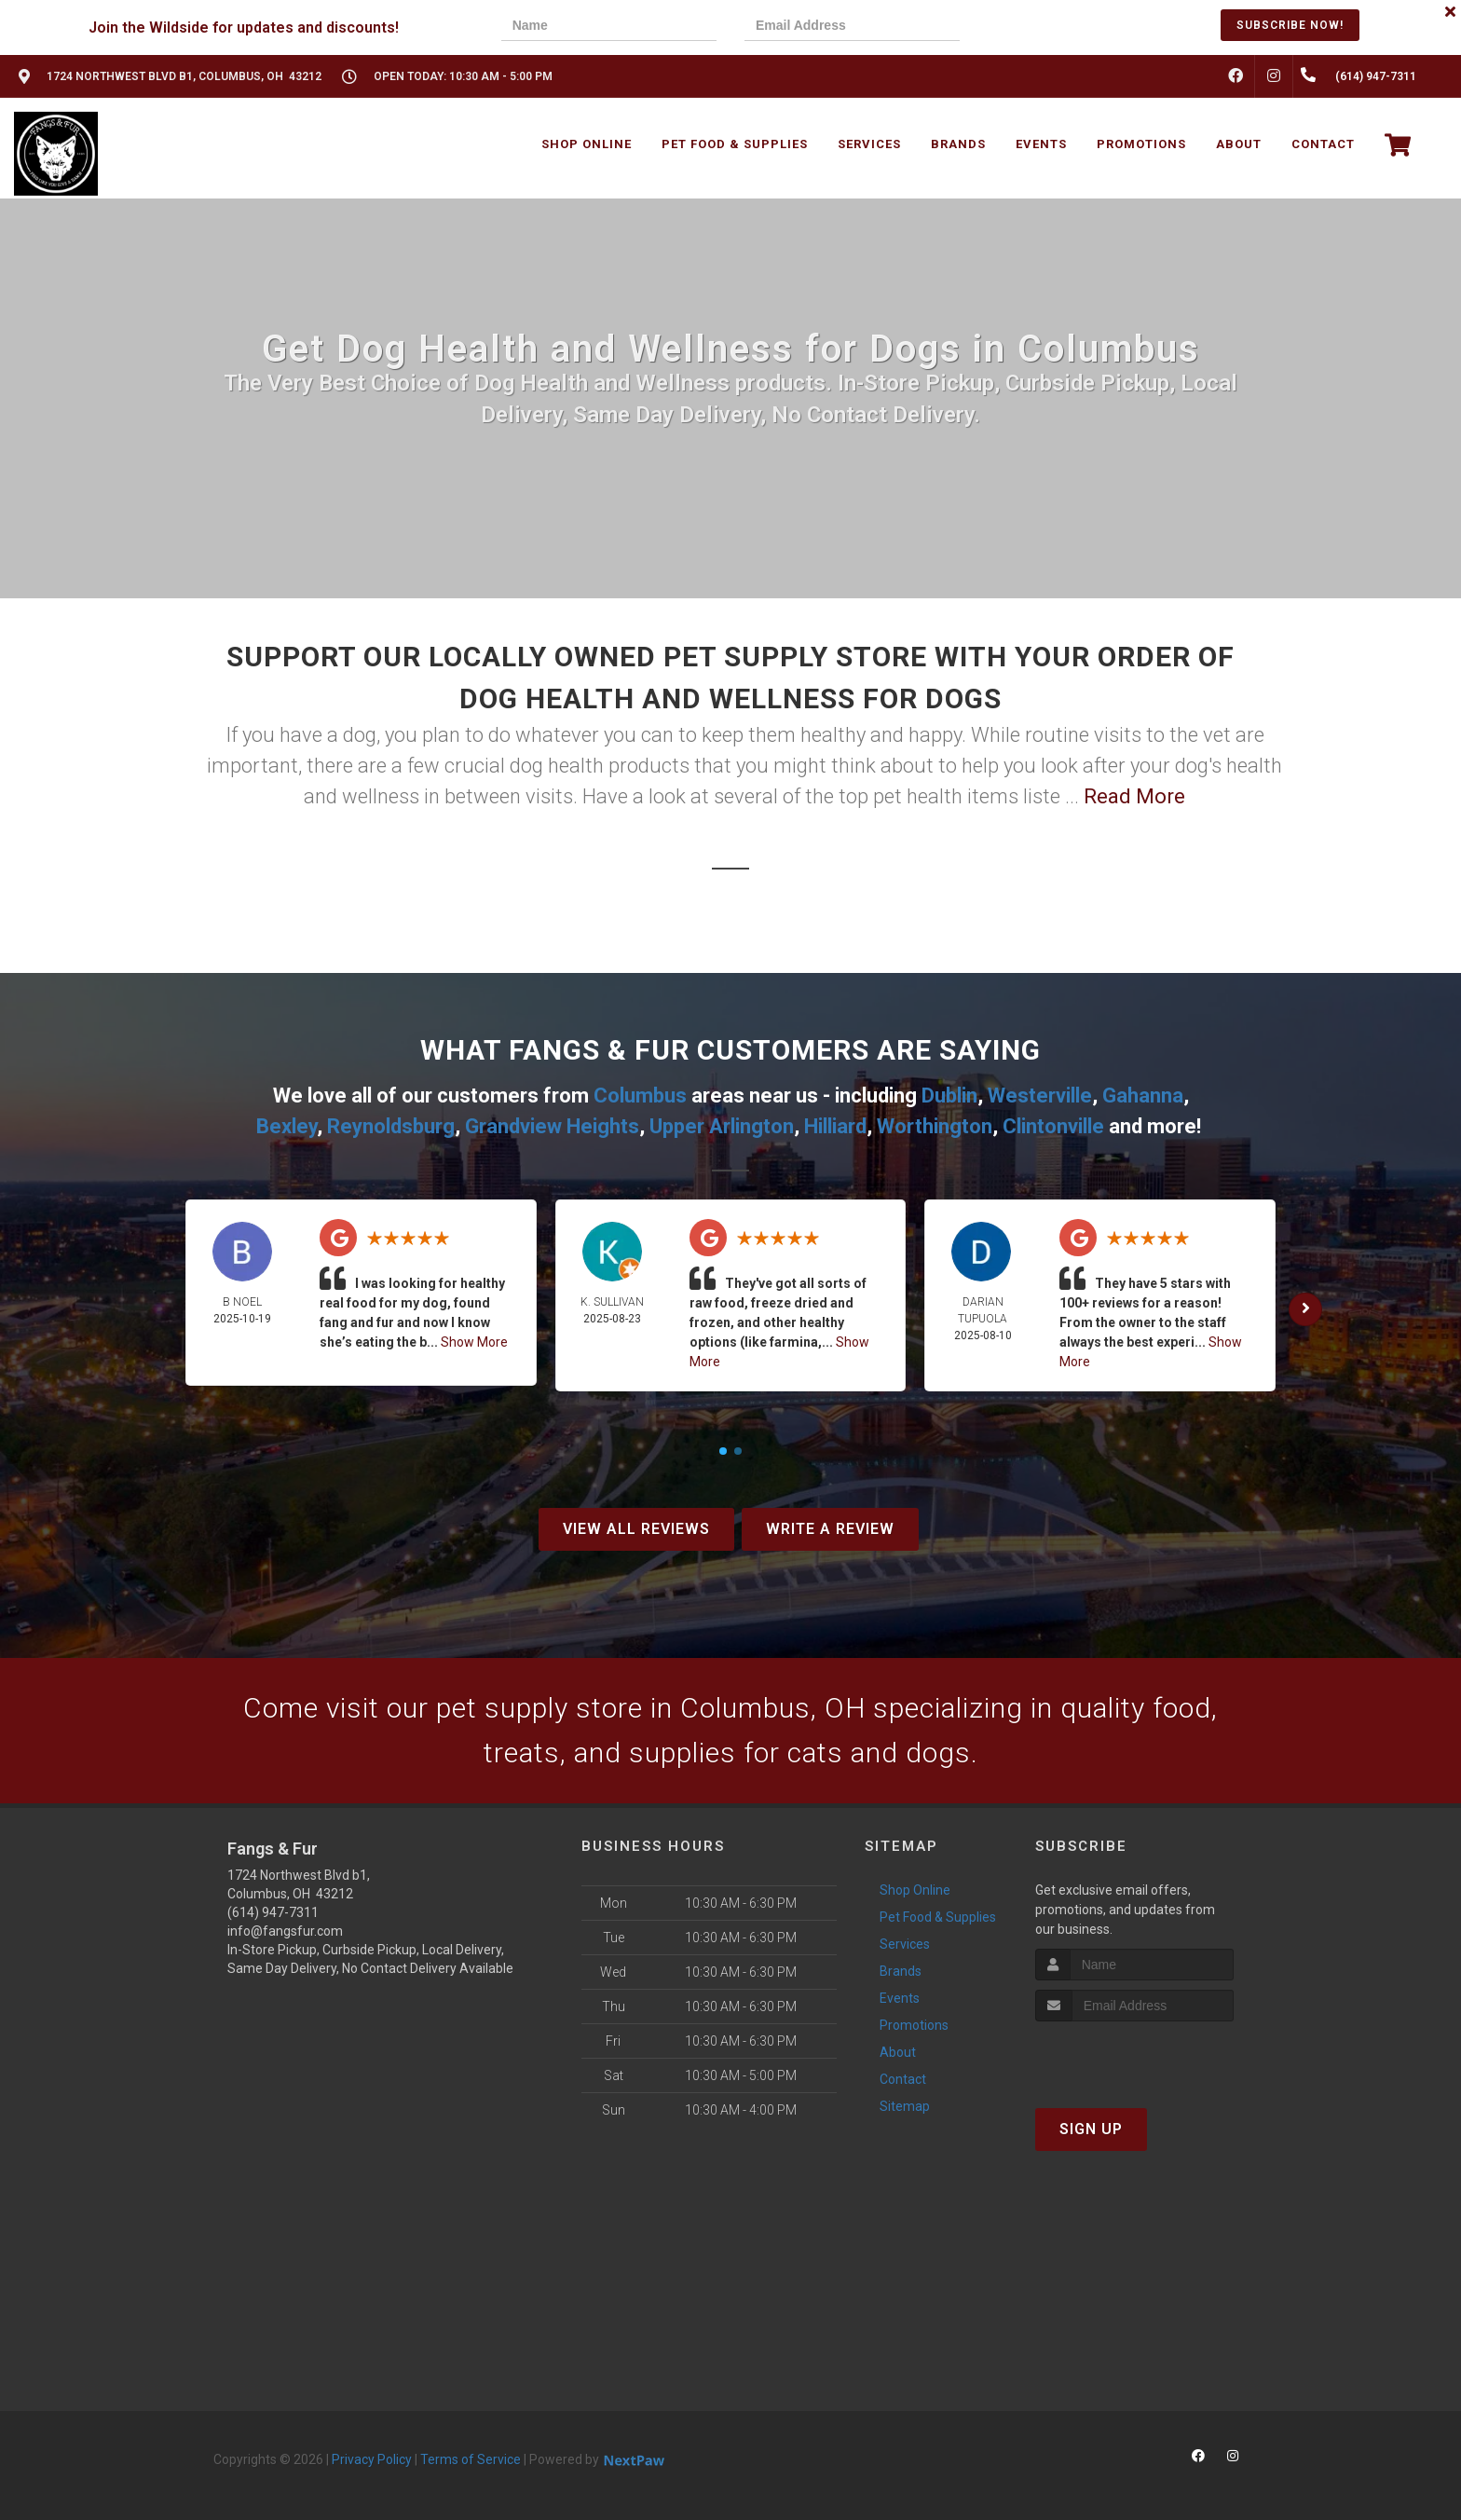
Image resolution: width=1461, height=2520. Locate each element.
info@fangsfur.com (285, 1931)
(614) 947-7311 (273, 1912)
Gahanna (1142, 1095)
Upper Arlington (721, 1126)
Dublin (949, 1095)
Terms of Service (470, 2459)
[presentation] (1052, 27)
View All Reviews (636, 1529)
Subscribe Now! (1290, 25)
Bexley (286, 1126)
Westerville (1040, 1095)
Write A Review (830, 1529)
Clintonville (1053, 1126)
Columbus (640, 1095)
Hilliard (835, 1126)
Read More (1134, 796)
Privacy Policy (372, 2459)
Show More (474, 1342)
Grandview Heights (552, 1126)
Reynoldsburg (391, 1126)
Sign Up (1091, 2129)
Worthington (934, 1126)
